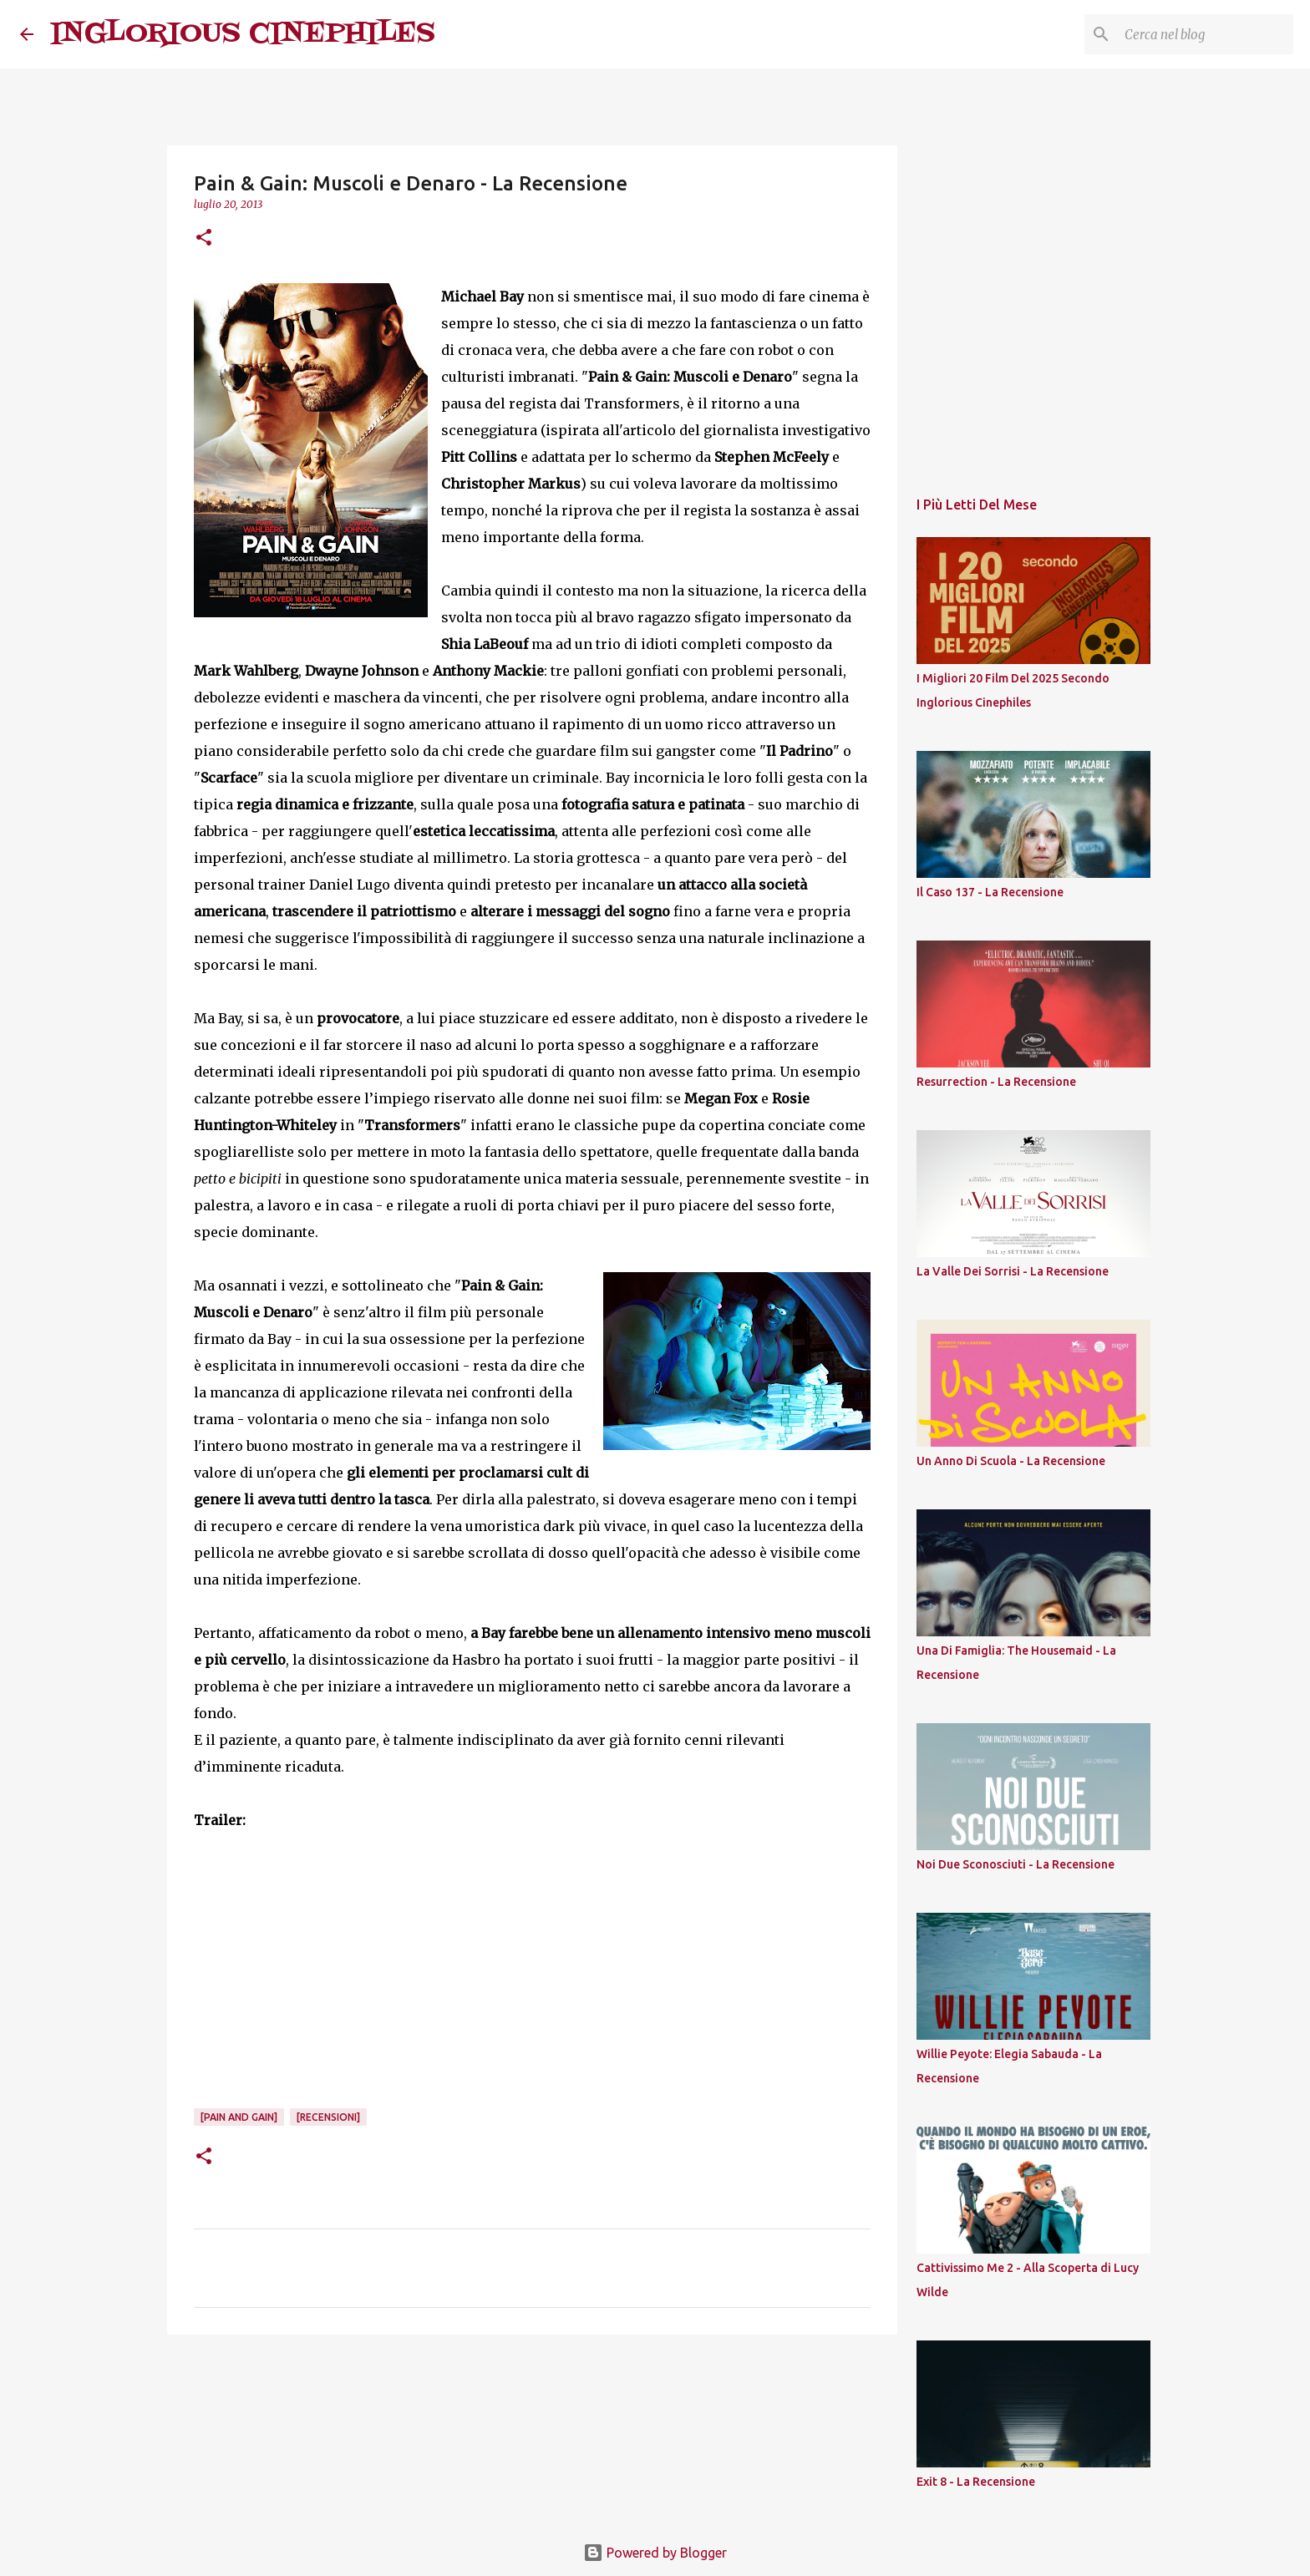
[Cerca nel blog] (1205, 34)
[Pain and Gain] (239, 2117)
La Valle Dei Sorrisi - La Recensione (1012, 1271)
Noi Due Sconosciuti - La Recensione (1015, 1864)
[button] (204, 238)
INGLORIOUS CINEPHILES (242, 33)
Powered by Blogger (655, 2552)
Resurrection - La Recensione (996, 1081)
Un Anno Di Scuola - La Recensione (1010, 1461)
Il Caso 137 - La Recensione (990, 892)
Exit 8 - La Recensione (975, 2481)
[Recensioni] (328, 2117)
